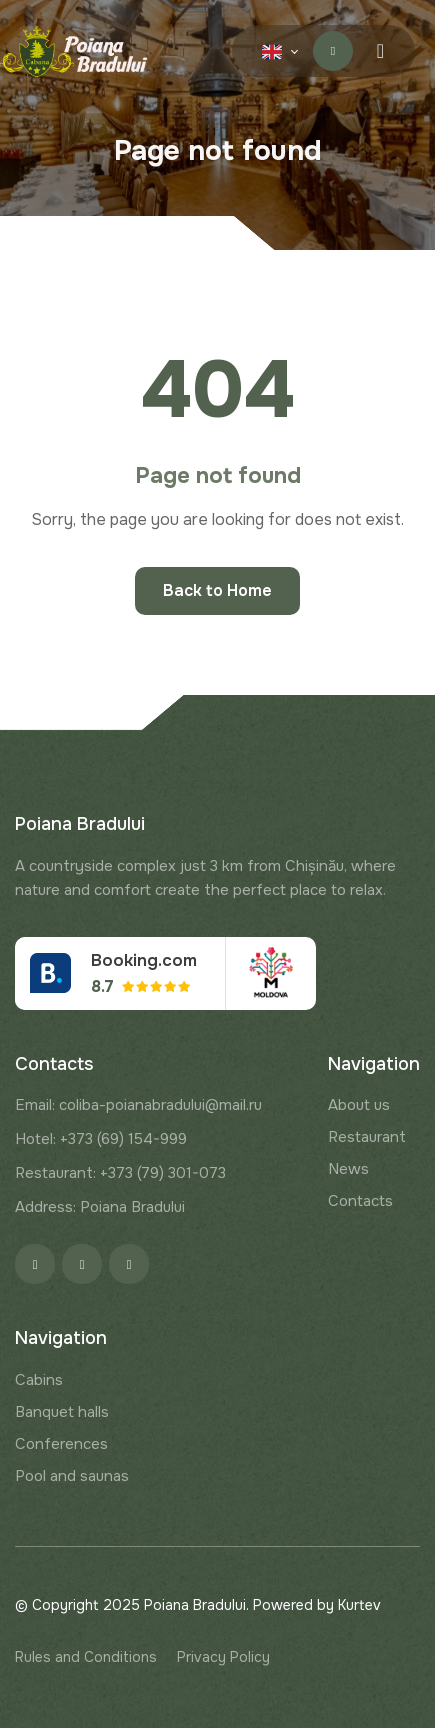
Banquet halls (62, 1412)
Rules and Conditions (86, 1657)
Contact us (333, 51)
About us (359, 1105)
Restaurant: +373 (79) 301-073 (120, 1173)
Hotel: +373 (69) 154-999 (101, 1139)
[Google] (129, 1264)
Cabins (39, 1380)
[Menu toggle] (380, 50)
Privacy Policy (223, 1657)
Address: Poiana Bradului (100, 1207)
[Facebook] (35, 1264)
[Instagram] (82, 1264)
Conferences (61, 1444)
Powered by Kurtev (317, 1605)
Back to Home (217, 590)
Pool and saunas (72, 1476)
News (348, 1169)
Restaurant (367, 1137)
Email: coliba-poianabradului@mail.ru (138, 1105)
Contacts (360, 1201)
